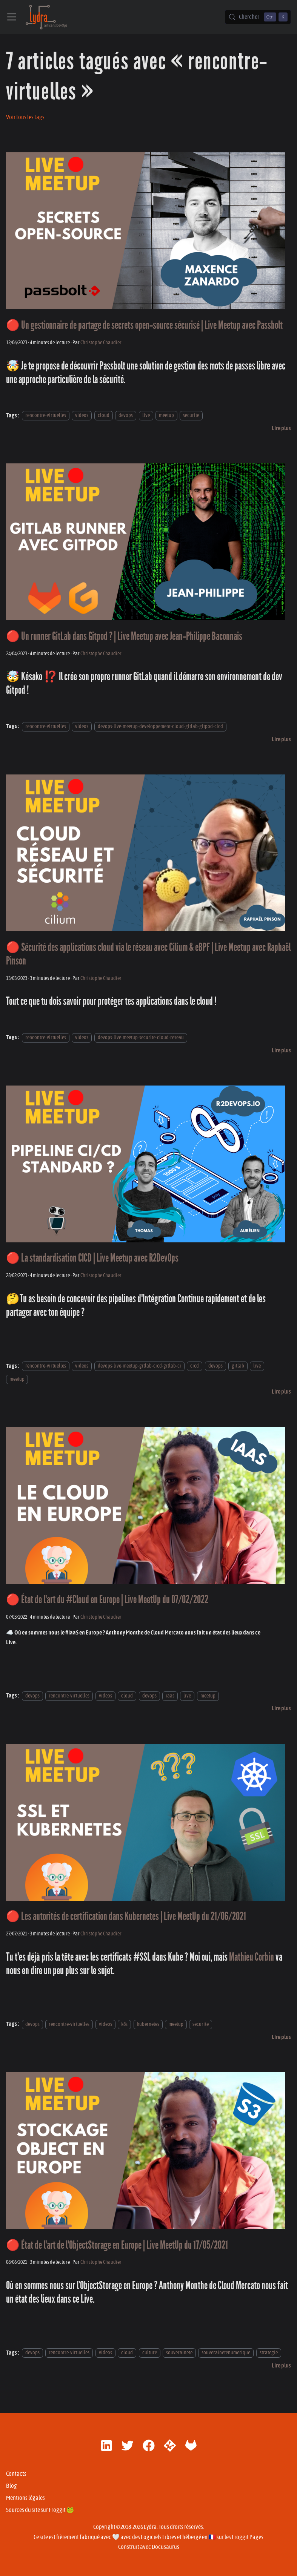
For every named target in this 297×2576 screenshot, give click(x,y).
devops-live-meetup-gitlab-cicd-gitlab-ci (139, 1366)
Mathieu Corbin (251, 1957)
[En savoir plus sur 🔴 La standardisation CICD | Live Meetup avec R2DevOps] (281, 1392)
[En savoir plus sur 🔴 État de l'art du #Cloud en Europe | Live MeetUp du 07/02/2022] (281, 1708)
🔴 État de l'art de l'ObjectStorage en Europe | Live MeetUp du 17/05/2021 (117, 2245)
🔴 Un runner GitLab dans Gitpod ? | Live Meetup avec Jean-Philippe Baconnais (124, 636)
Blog (11, 2486)
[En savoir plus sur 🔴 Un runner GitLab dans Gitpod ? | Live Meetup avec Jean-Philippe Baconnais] (281, 739)
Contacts (16, 2474)
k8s (124, 2024)
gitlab (238, 1366)
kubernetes (148, 2024)
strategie (269, 2353)
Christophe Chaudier (101, 342)
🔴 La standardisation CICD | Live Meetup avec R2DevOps (92, 1258)
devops (125, 416)
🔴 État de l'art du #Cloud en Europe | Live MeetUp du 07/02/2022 (107, 1599)
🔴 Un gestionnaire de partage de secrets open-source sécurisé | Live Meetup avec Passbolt (144, 325)
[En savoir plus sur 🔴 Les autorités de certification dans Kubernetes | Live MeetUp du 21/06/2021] (281, 2037)
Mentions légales (25, 2498)
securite (191, 416)
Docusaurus (165, 2547)
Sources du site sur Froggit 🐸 (40, 2510)
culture (149, 2353)
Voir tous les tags (25, 117)
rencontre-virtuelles (45, 416)
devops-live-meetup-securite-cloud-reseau (141, 1037)
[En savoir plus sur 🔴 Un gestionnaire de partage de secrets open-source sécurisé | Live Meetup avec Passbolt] (281, 428)
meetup (166, 416)
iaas (170, 1696)
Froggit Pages (247, 2537)
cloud (103, 416)
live (146, 416)
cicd (194, 1366)
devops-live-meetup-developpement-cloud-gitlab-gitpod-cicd (160, 726)
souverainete (179, 2353)
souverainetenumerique (226, 2353)
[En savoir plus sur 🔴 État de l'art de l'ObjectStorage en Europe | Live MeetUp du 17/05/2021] (281, 2366)
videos (81, 416)
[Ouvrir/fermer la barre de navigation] (11, 17)
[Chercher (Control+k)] (258, 17)
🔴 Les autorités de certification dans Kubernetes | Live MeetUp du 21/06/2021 (126, 1916)
